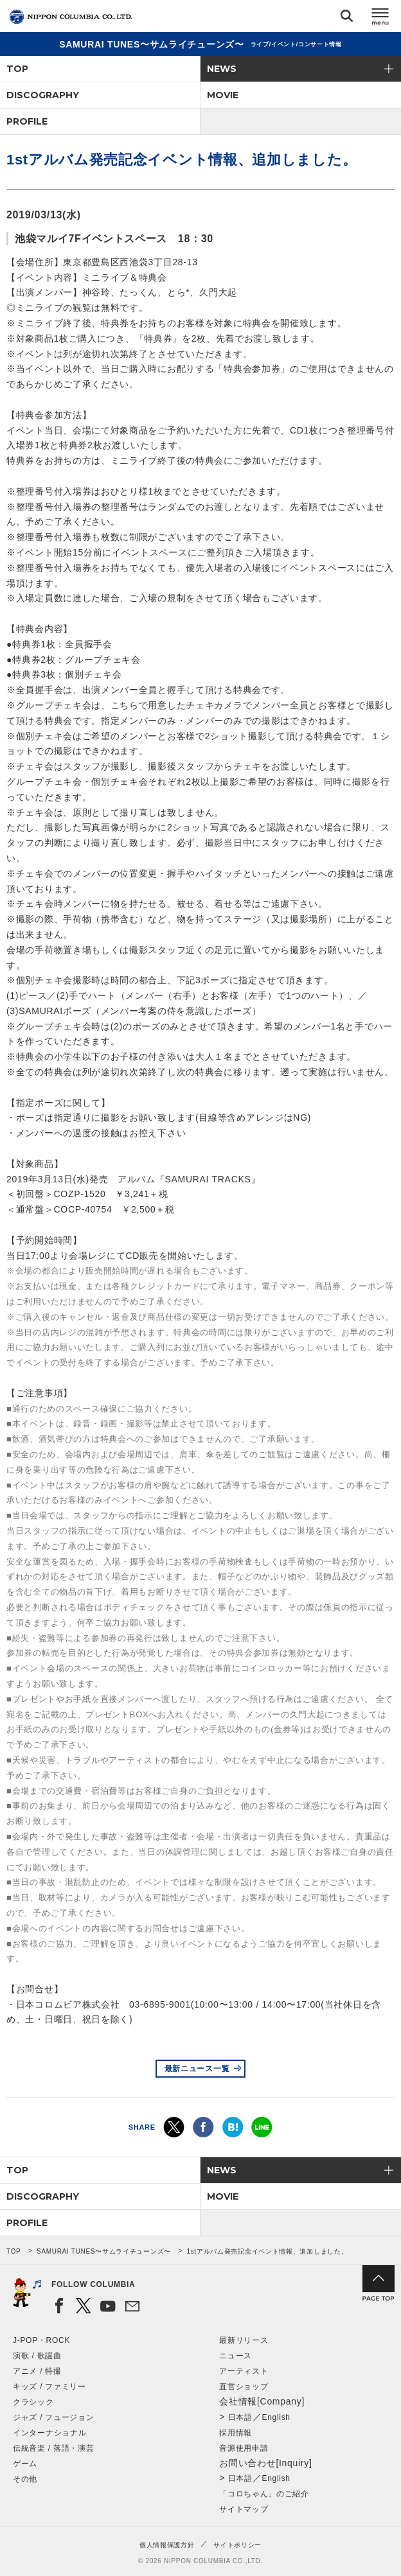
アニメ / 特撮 (37, 2371)
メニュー (380, 18)
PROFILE (27, 121)
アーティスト (243, 2371)
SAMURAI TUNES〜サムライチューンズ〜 (104, 2251)
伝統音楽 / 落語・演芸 (53, 2448)
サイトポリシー (237, 2544)
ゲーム (25, 2463)
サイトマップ (243, 2509)
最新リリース (243, 2340)
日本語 (240, 2417)
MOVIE (222, 95)
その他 (25, 2479)
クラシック (33, 2401)
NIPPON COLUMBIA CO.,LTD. (71, 17)
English (276, 2417)
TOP (17, 68)
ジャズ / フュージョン (53, 2417)
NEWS (221, 68)
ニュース (235, 2355)
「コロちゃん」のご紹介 (264, 2493)
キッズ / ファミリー (49, 2386)
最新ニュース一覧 (197, 2068)
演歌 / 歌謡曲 (37, 2355)
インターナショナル (49, 2432)
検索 (346, 18)
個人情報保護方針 (167, 2544)
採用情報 (235, 2432)
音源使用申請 (243, 2448)
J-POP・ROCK (41, 2340)
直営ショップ (243, 2386)
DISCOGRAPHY (42, 95)
